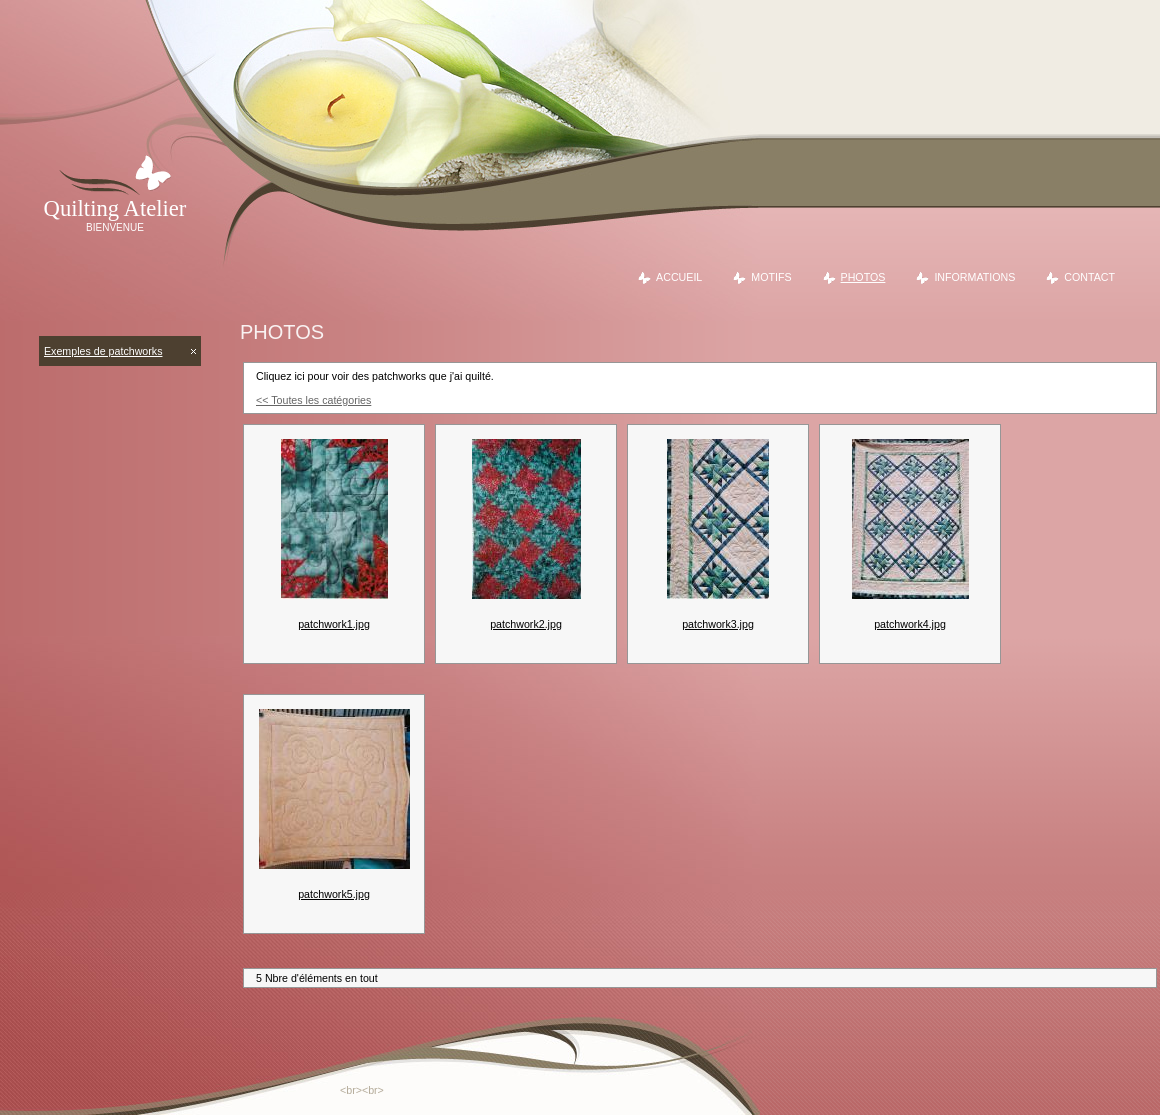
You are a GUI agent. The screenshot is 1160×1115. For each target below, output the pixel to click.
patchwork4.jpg (910, 624)
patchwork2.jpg (526, 624)
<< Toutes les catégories (313, 400)
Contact (1089, 277)
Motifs (771, 277)
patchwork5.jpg (334, 894)
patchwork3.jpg (718, 624)
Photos (863, 277)
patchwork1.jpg (334, 624)
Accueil (679, 277)
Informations (974, 277)
